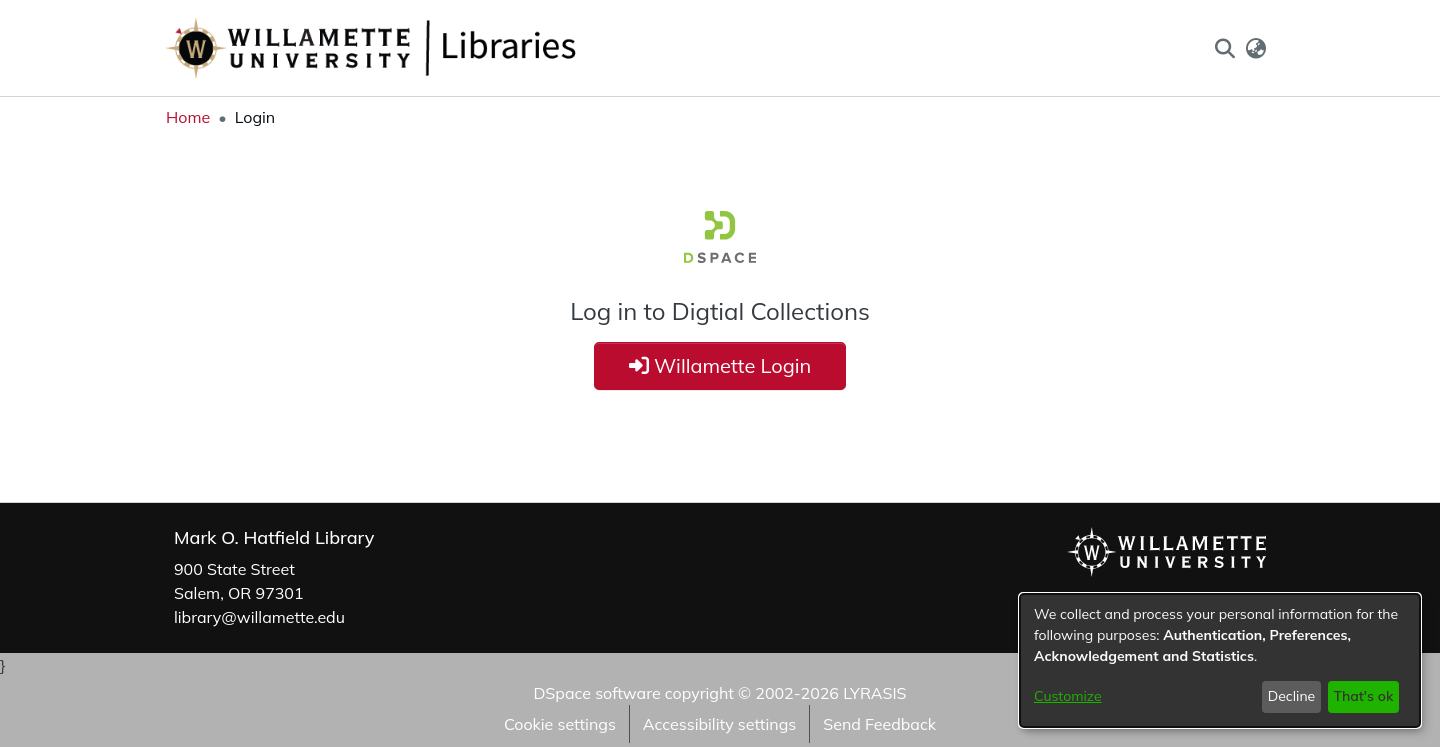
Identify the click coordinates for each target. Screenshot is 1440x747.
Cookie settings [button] (560, 724)
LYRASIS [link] (874, 693)
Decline (1292, 696)
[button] (1224, 48)
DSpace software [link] (596, 693)
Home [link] (188, 117)
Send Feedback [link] (879, 724)
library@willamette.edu (259, 617)
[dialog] (1220, 660)
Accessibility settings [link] (719, 724)
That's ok (1363, 696)
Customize (1068, 696)
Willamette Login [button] (720, 365)
